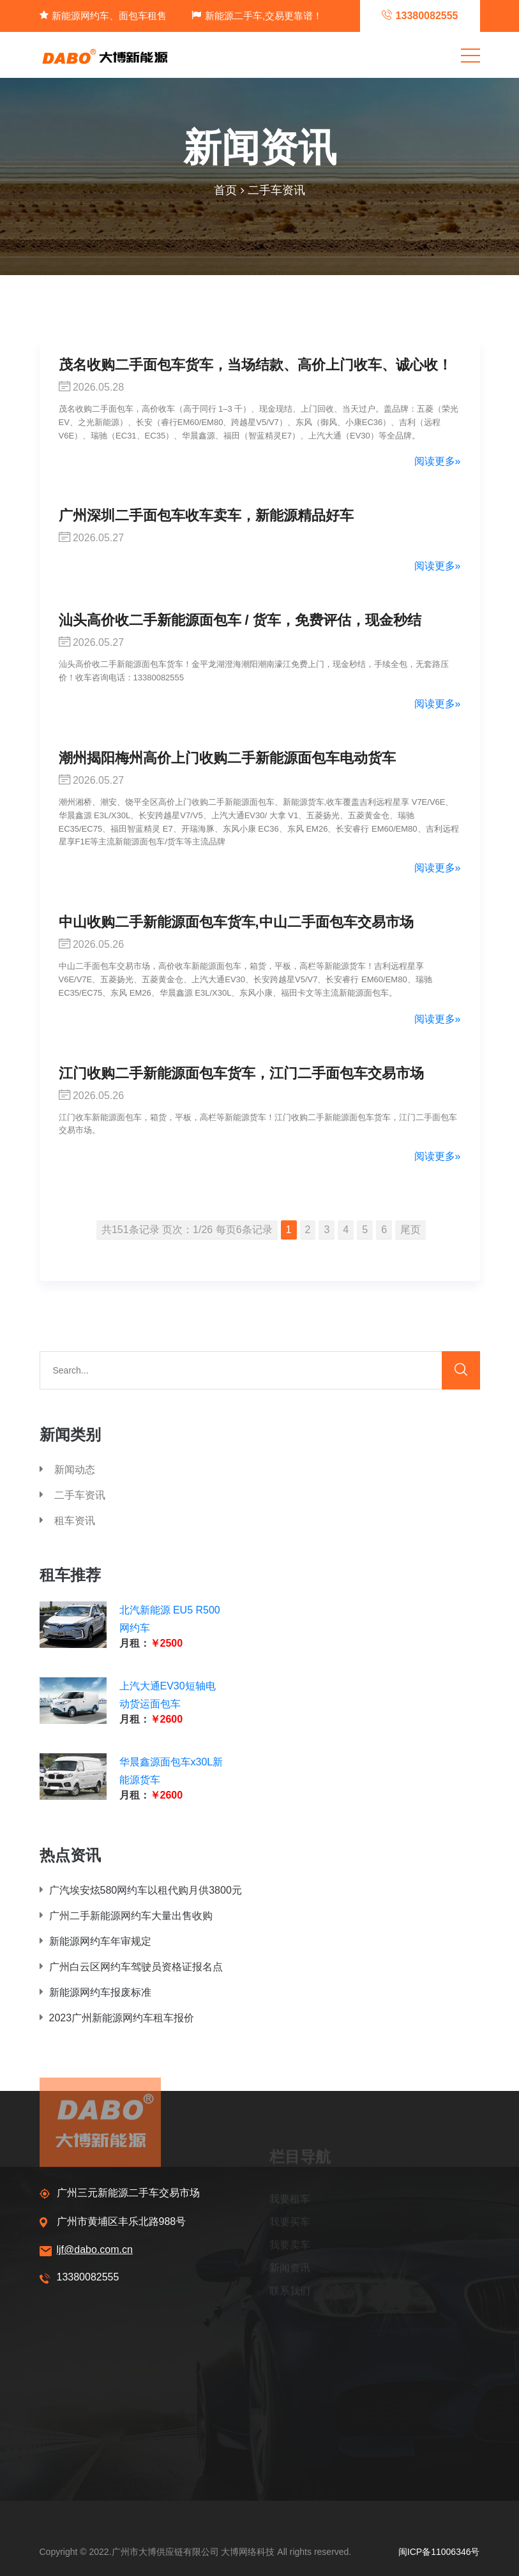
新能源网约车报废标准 (95, 1992)
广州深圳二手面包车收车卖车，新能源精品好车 (206, 515)
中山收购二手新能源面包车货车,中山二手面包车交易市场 (236, 922)
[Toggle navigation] (470, 55)
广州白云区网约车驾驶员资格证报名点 (131, 1966)
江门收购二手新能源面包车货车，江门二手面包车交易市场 (241, 1073)
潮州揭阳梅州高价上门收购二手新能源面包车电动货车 (227, 758)
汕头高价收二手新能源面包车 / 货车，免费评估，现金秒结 (240, 620)
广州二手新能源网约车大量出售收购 (126, 1915)
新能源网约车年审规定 (95, 1941)
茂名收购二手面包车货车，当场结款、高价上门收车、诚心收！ (255, 365)
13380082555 (79, 2278)
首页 (225, 190)
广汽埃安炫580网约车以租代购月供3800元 (141, 1890)
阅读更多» (437, 461)
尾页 (410, 1229)
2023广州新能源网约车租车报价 (117, 2017)
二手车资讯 (276, 190)
